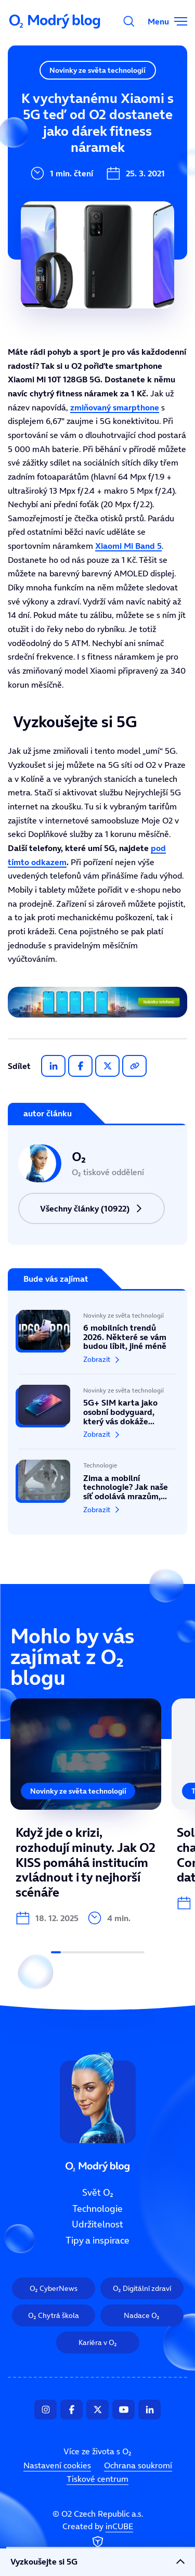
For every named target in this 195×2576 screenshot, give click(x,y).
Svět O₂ (30, 97)
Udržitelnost (41, 167)
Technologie (40, 132)
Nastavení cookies (57, 2465)
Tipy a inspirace (48, 202)
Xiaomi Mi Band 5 (128, 545)
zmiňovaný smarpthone (114, 407)
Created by (97, 2535)
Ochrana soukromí (138, 2465)
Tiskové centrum (97, 2479)
